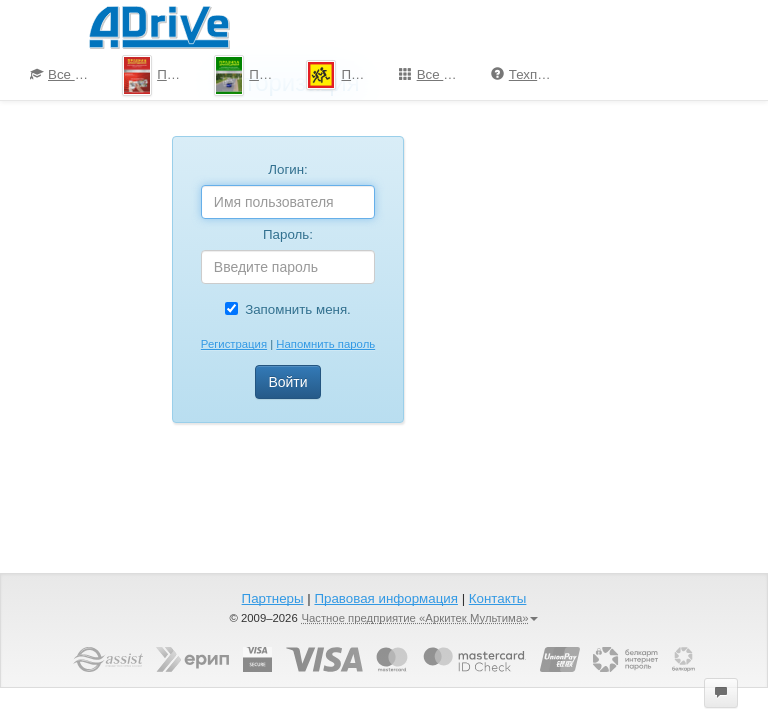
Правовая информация (385, 598)
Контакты (498, 598)
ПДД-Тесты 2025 (160, 75)
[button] (721, 693)
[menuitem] (61, 75)
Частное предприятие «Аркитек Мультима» (419, 618)
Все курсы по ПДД (68, 74)
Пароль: (288, 234)
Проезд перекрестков (252, 75)
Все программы (437, 74)
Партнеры (273, 598)
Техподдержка (529, 74)
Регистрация (234, 344)
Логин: (288, 169)
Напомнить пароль (325, 344)
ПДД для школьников (344, 75)
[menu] (384, 75)
